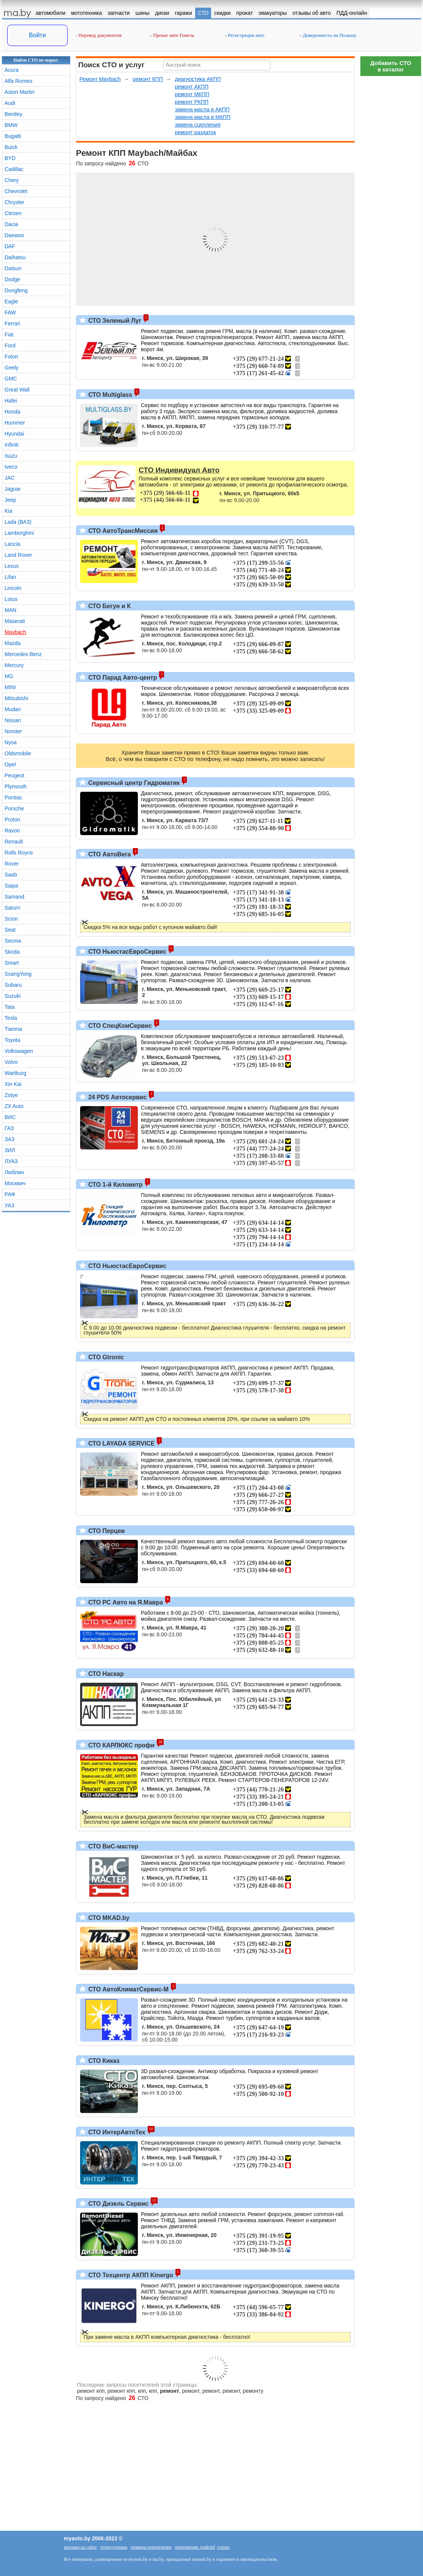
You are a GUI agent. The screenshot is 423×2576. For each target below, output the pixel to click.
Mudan (13, 709)
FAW (10, 312)
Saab (11, 875)
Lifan (10, 577)
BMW (11, 125)
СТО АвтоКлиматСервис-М (128, 1989)
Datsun (13, 268)
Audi (10, 103)
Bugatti (13, 136)
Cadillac (14, 169)
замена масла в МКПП (202, 117)
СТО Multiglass (109, 395)
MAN (10, 610)
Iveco (11, 467)
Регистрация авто (244, 35)
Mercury (14, 665)
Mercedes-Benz (23, 654)
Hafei (11, 401)
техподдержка (113, 2547)
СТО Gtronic (105, 1357)
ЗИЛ (10, 1150)
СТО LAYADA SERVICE (121, 1443)
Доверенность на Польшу (328, 35)
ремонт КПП (148, 79)
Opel (10, 764)
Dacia (11, 224)
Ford (10, 345)
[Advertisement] (390, 194)
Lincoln (13, 588)
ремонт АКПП (191, 87)
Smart (12, 963)
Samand (14, 897)
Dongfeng (16, 290)
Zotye (11, 1095)
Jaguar (13, 489)
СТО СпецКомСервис (119, 1025)
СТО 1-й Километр (115, 1184)
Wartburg (15, 1073)
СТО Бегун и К (109, 606)
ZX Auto (14, 1106)
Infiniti (12, 445)
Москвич (15, 1183)
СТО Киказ (103, 2061)
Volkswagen (19, 1051)
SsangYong (18, 974)
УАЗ (9, 1205)
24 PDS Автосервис (117, 1097)
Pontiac (13, 797)
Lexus (12, 566)
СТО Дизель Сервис (117, 2203)
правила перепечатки (151, 2547)
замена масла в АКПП (202, 109)
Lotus (11, 599)
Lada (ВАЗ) (18, 522)
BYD (10, 158)
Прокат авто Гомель (172, 35)
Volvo (11, 1062)
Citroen (13, 213)
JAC (9, 478)
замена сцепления (197, 125)
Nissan (13, 720)
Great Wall (17, 390)
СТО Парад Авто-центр (122, 677)
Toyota (12, 1040)
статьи (223, 2547)
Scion (11, 919)
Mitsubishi (16, 698)
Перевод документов (99, 35)
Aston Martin (20, 92)
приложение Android (195, 2547)
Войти (37, 35)
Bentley (13, 114)
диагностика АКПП (198, 79)
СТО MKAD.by (108, 1918)
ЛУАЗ (11, 1161)
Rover (12, 864)
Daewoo (14, 235)
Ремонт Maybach (100, 79)
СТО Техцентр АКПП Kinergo (130, 2275)
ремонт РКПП (191, 102)
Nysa (11, 742)
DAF (10, 246)
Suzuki (13, 996)
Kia (8, 511)
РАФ (10, 1194)
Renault (14, 842)
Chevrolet (16, 191)
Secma (13, 941)
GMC (11, 379)
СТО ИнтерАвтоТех (116, 2132)
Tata (9, 1007)
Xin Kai (13, 1084)
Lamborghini (19, 533)
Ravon (12, 830)
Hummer (15, 423)
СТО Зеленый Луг (114, 320)
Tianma (13, 1029)
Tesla (11, 1018)
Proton (12, 819)
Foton (11, 357)
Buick (11, 147)
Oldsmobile (18, 753)
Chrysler (14, 202)
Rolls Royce (19, 853)
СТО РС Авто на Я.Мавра (125, 1602)
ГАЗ (9, 1128)
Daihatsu (15, 257)
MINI (10, 687)
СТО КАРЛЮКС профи (121, 1745)
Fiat (9, 334)
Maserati (15, 621)
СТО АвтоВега (109, 854)
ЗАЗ (9, 1139)
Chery (12, 180)
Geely (12, 368)
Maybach (15, 632)
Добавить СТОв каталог (390, 66)
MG (9, 676)
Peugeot (14, 775)
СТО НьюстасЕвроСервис (126, 951)
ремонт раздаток (195, 132)
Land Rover (18, 555)
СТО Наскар (105, 1674)
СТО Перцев (106, 1531)
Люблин (14, 1172)
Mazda (13, 643)
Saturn (12, 908)
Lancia (12, 544)
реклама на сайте (80, 2547)
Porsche (14, 808)
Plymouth (16, 786)
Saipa (11, 886)
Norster (13, 731)
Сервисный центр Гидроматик (133, 783)
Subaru (13, 985)
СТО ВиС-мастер (112, 1846)
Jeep (10, 500)
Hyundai (14, 434)
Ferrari (12, 323)
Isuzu (11, 456)
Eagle (11, 301)
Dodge (12, 279)
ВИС (10, 1117)
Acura (12, 70)
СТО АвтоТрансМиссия (122, 531)
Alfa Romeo (18, 81)
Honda (12, 412)
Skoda (12, 952)
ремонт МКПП (192, 94)
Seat (10, 930)
